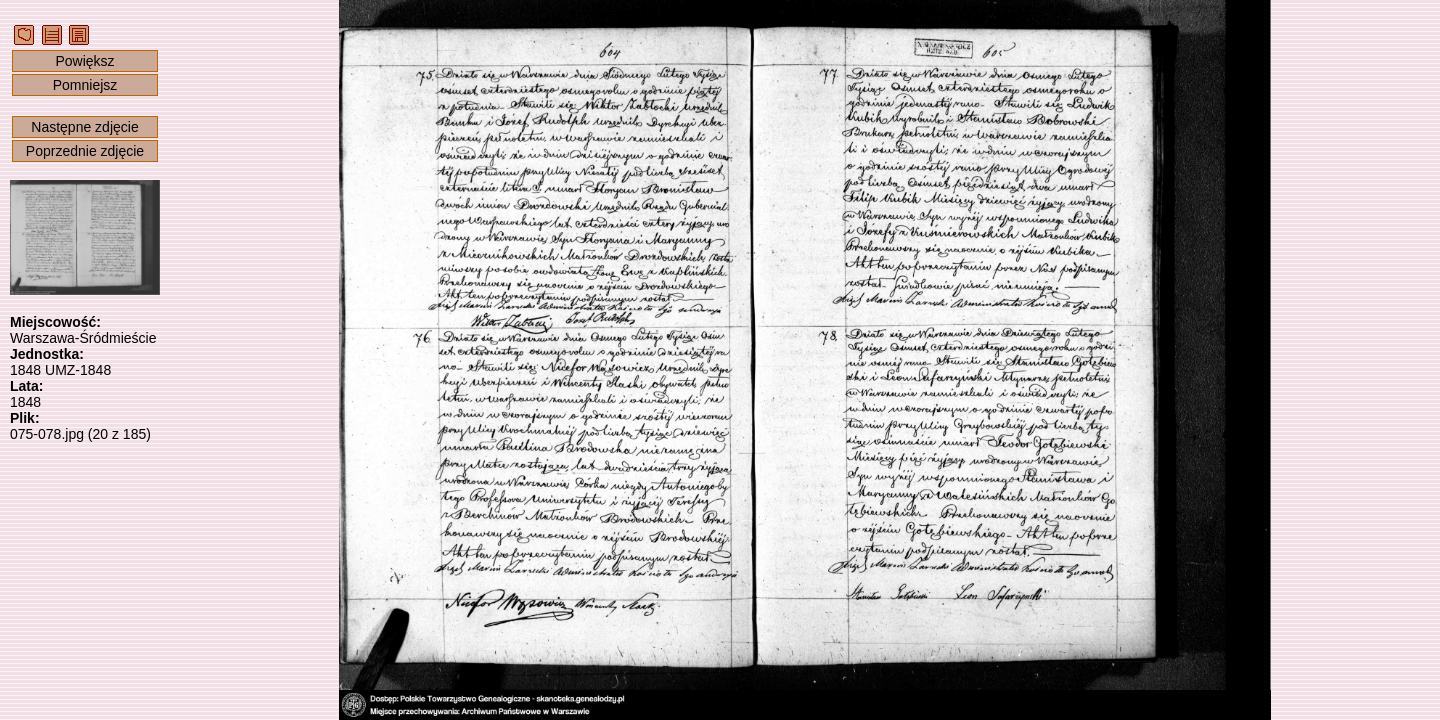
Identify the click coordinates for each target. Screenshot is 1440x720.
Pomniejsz (85, 85)
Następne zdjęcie (84, 127)
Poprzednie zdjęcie (85, 151)
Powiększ (84, 61)
